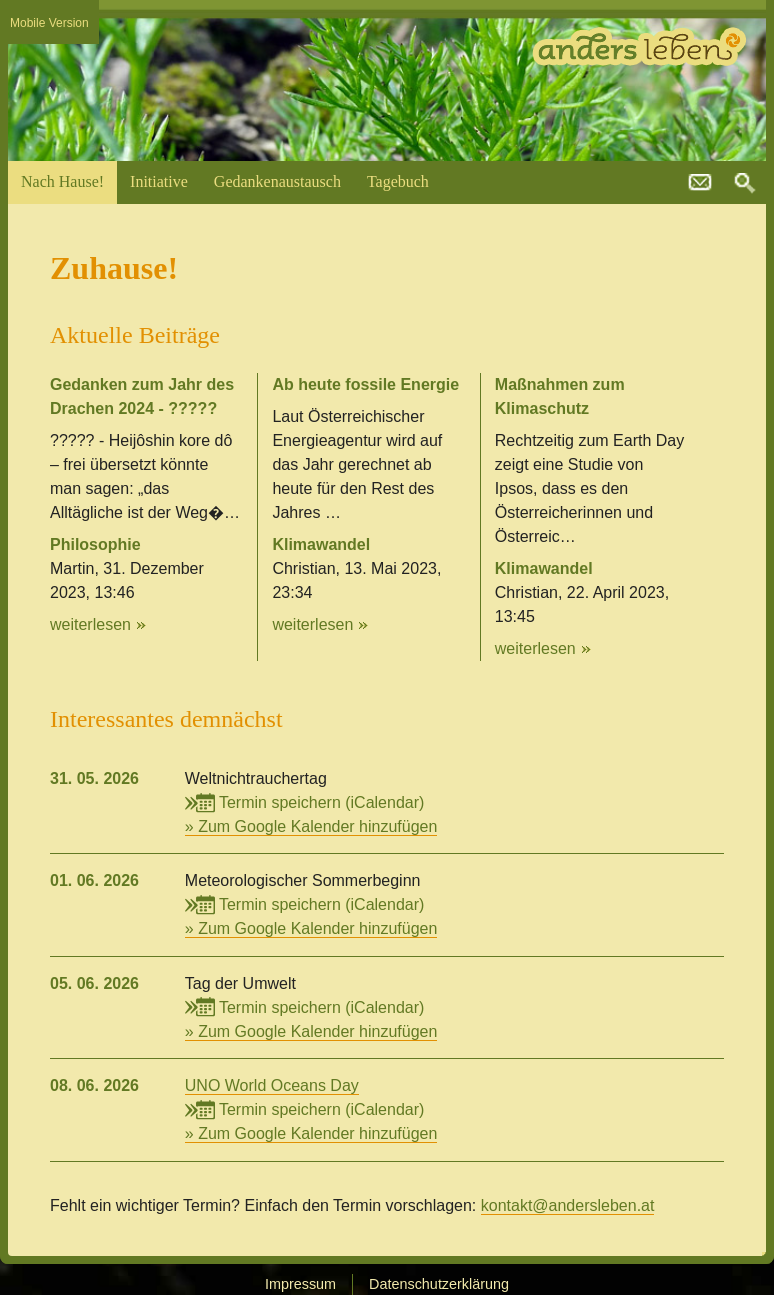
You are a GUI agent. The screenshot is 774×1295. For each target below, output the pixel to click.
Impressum (300, 1284)
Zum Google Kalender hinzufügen (317, 826)
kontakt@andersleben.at (700, 183)
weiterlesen (90, 624)
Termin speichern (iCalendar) (305, 802)
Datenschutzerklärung (439, 1284)
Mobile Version (49, 23)
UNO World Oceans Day (272, 1085)
